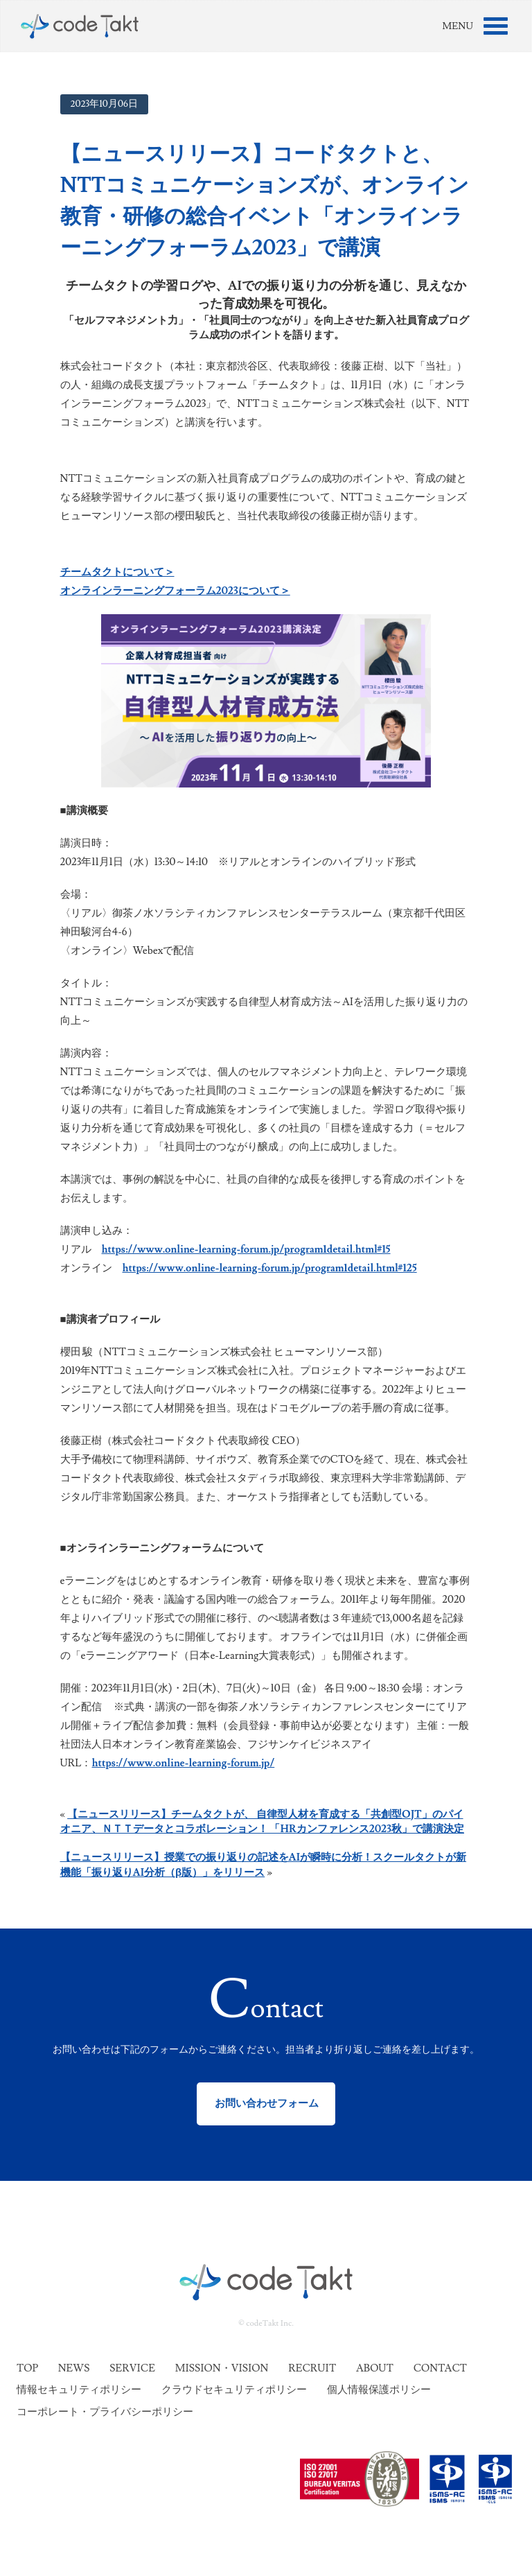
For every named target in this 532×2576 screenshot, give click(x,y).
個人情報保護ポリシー (379, 2389)
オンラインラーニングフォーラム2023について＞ (175, 591)
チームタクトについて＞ (117, 572)
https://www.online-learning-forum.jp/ (183, 1763)
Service (132, 2368)
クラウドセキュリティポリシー (234, 2389)
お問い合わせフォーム (266, 2103)
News (74, 2368)
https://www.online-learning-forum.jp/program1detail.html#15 (246, 1249)
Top (27, 2368)
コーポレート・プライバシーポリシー (105, 2412)
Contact (440, 2368)
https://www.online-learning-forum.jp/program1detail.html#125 (270, 1268)
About (374, 2368)
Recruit (312, 2368)
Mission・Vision (222, 2368)
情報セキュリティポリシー (79, 2389)
